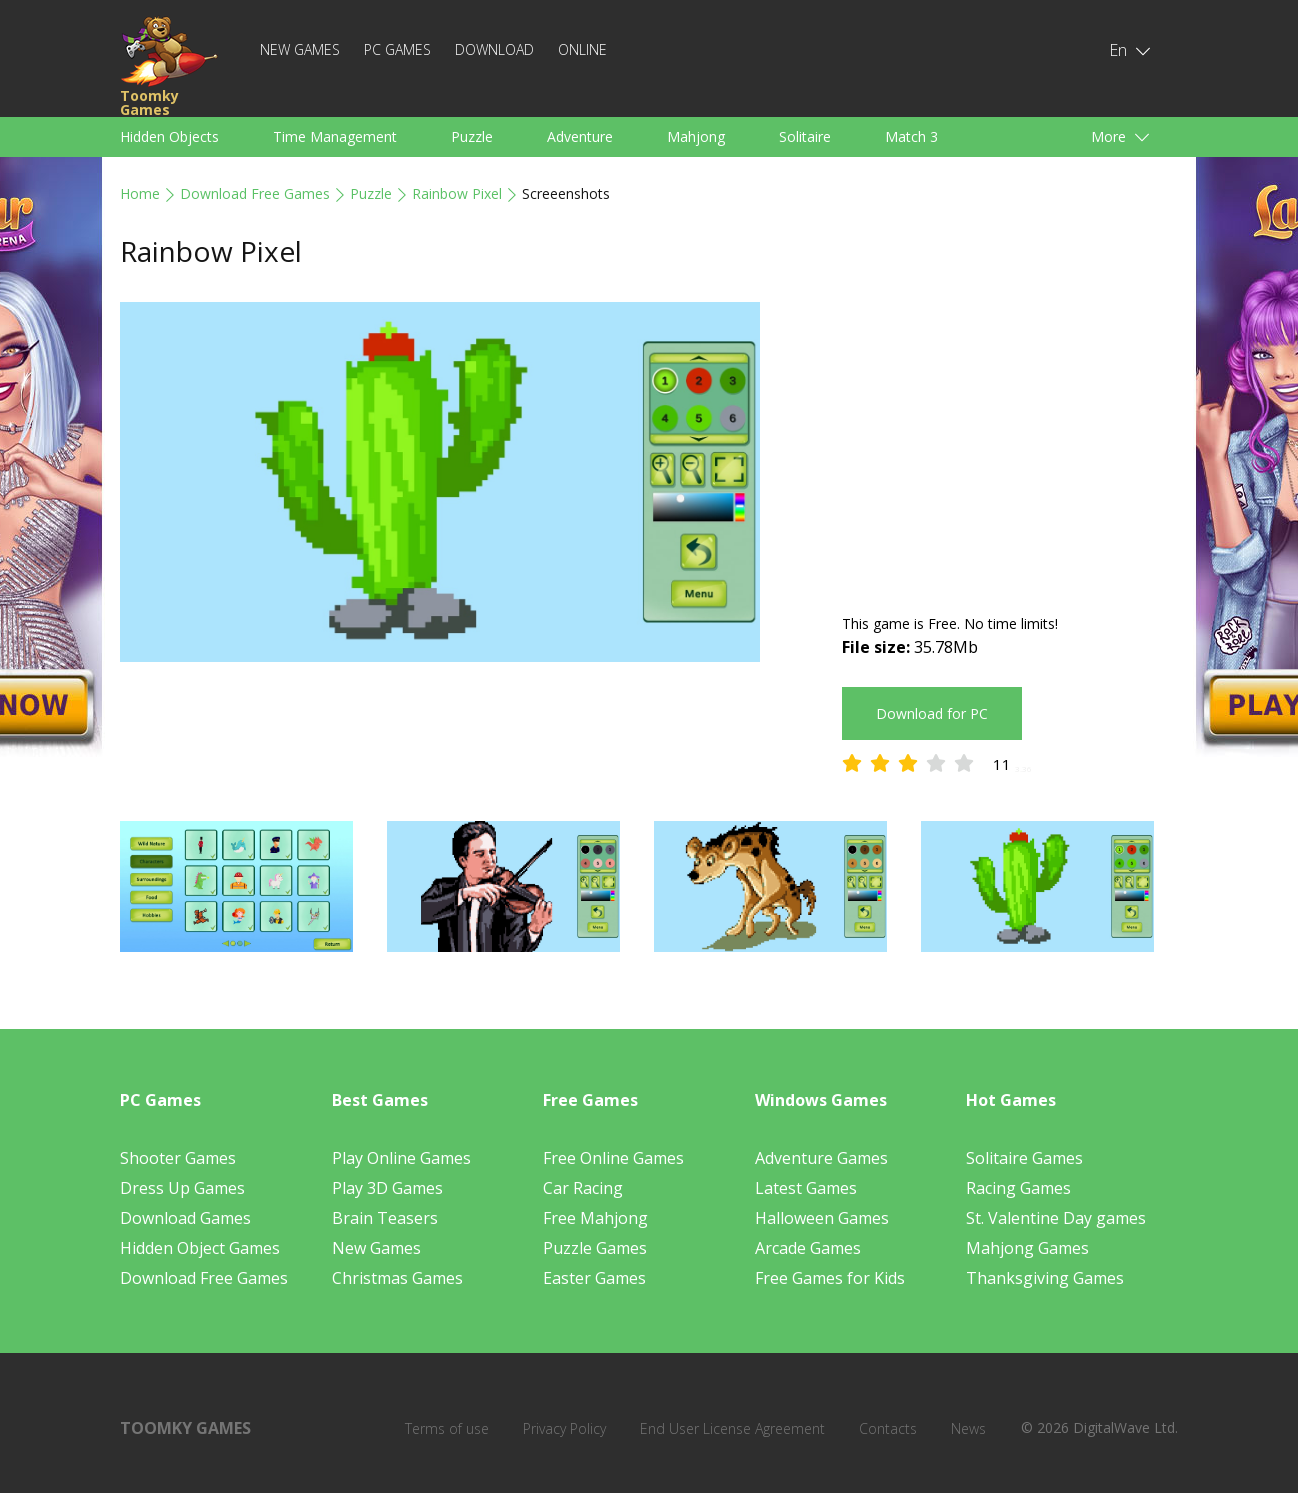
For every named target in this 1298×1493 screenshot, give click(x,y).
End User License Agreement (732, 1428)
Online (582, 49)
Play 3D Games (387, 1188)
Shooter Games (178, 1158)
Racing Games (1018, 1188)
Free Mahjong (595, 1218)
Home (140, 193)
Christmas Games (397, 1278)
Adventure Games (821, 1158)
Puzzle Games (595, 1248)
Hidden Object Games (200, 1248)
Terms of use (447, 1428)
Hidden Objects (169, 136)
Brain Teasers (385, 1218)
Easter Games (594, 1278)
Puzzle (472, 136)
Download (494, 49)
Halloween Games (822, 1218)
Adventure (580, 136)
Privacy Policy (564, 1428)
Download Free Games (255, 193)
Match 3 (911, 136)
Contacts (888, 1428)
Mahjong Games (1027, 1248)
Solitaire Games (1024, 1158)
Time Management (335, 136)
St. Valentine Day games (1056, 1218)
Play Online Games (401, 1158)
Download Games (185, 1218)
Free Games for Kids (830, 1278)
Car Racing (583, 1188)
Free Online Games (613, 1158)
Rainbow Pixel (457, 193)
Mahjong (696, 136)
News (968, 1428)
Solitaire (805, 136)
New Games (300, 49)
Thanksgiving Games (1045, 1278)
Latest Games (806, 1188)
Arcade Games (808, 1248)
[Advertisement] (1010, 442)
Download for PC (932, 713)
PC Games (397, 49)
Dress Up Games (182, 1188)
